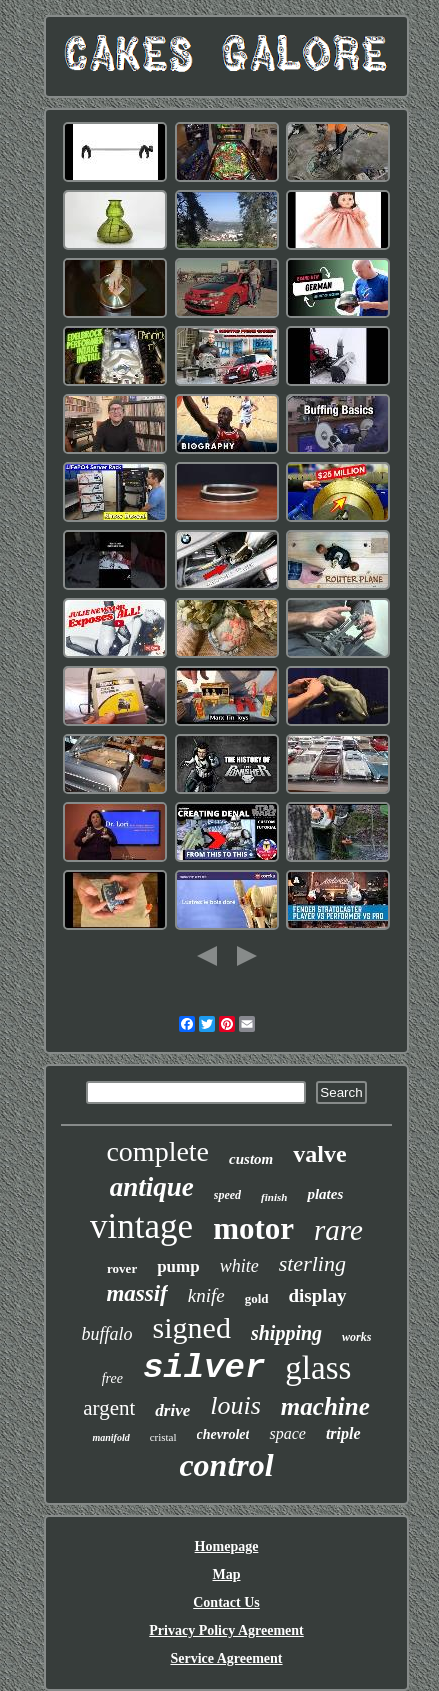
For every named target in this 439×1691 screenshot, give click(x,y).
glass (318, 1368)
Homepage (227, 1546)
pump (178, 1266)
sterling (312, 1263)
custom (251, 1159)
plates (325, 1194)
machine (325, 1406)
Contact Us (226, 1602)
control (226, 1465)
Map (227, 1574)
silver (204, 1368)
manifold (110, 1437)
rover (122, 1268)
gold (257, 1298)
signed (192, 1327)
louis (235, 1405)
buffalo (107, 1334)
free (112, 1378)
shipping (286, 1333)
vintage (141, 1226)
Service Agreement (226, 1658)
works (356, 1337)
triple (343, 1433)
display (318, 1295)
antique (152, 1187)
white (239, 1266)
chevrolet (223, 1434)
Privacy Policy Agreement (226, 1630)
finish (274, 1197)
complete (157, 1151)
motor (253, 1228)
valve (319, 1154)
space (287, 1433)
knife (206, 1295)
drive (172, 1410)
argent (109, 1408)
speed (227, 1195)
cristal (163, 1437)
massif (136, 1293)
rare (338, 1230)
